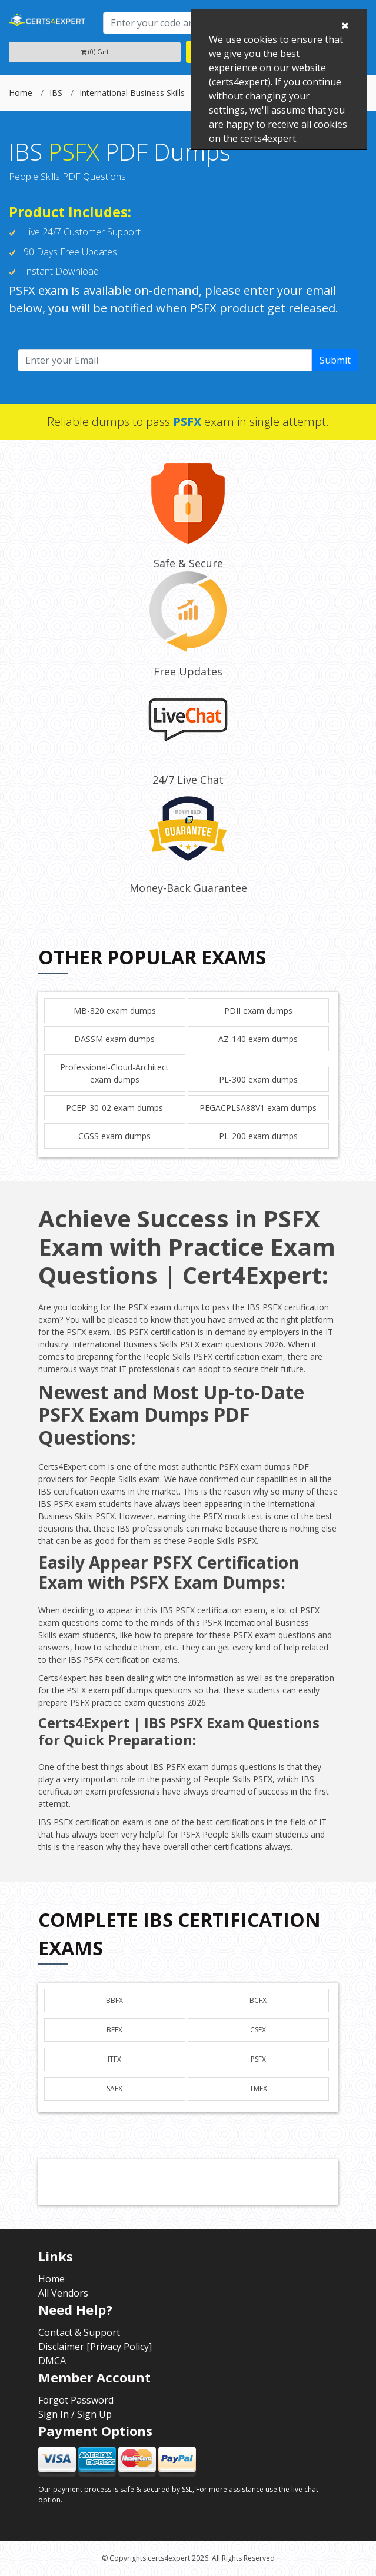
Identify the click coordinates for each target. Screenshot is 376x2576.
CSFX (258, 2030)
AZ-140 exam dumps (258, 1038)
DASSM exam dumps (114, 1038)
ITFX (114, 2059)
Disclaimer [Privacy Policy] (95, 2346)
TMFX (258, 2089)
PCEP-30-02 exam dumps (114, 1107)
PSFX (258, 2059)
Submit (335, 360)
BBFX (114, 2000)
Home (20, 92)
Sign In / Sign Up (75, 2414)
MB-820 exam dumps (115, 1010)
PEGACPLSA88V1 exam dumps (258, 1107)
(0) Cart (95, 52)
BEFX (114, 2030)
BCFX (258, 2000)
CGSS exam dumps (114, 1135)
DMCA (52, 2360)
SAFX (114, 2089)
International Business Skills (132, 92)
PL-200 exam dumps (258, 1135)
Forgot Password (76, 2400)
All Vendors (63, 2293)
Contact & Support (79, 2332)
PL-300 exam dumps (258, 1079)
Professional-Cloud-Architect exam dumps (114, 1073)
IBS (55, 92)
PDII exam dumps (258, 1010)
